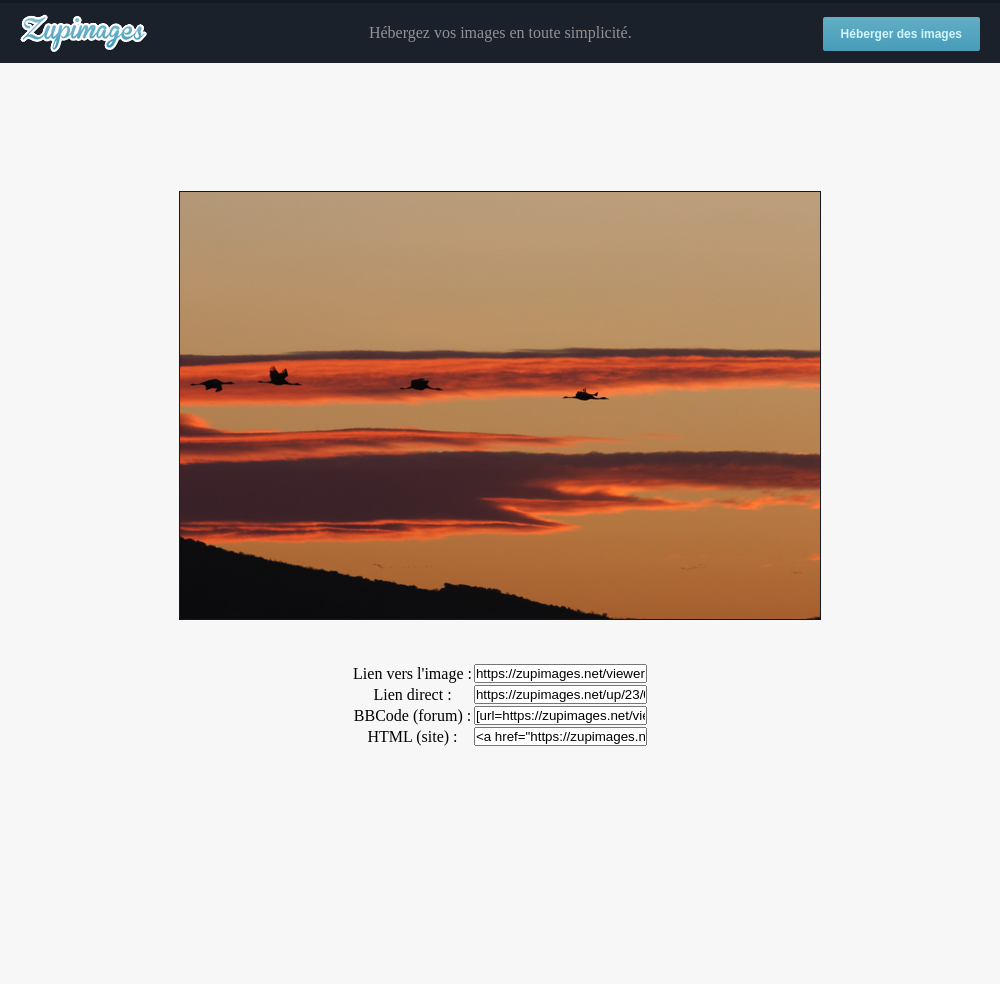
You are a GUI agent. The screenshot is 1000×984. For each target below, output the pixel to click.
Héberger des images (901, 34)
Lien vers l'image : (412, 673)
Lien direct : (412, 694)
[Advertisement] (500, 128)
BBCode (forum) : (412, 715)
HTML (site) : (412, 736)
